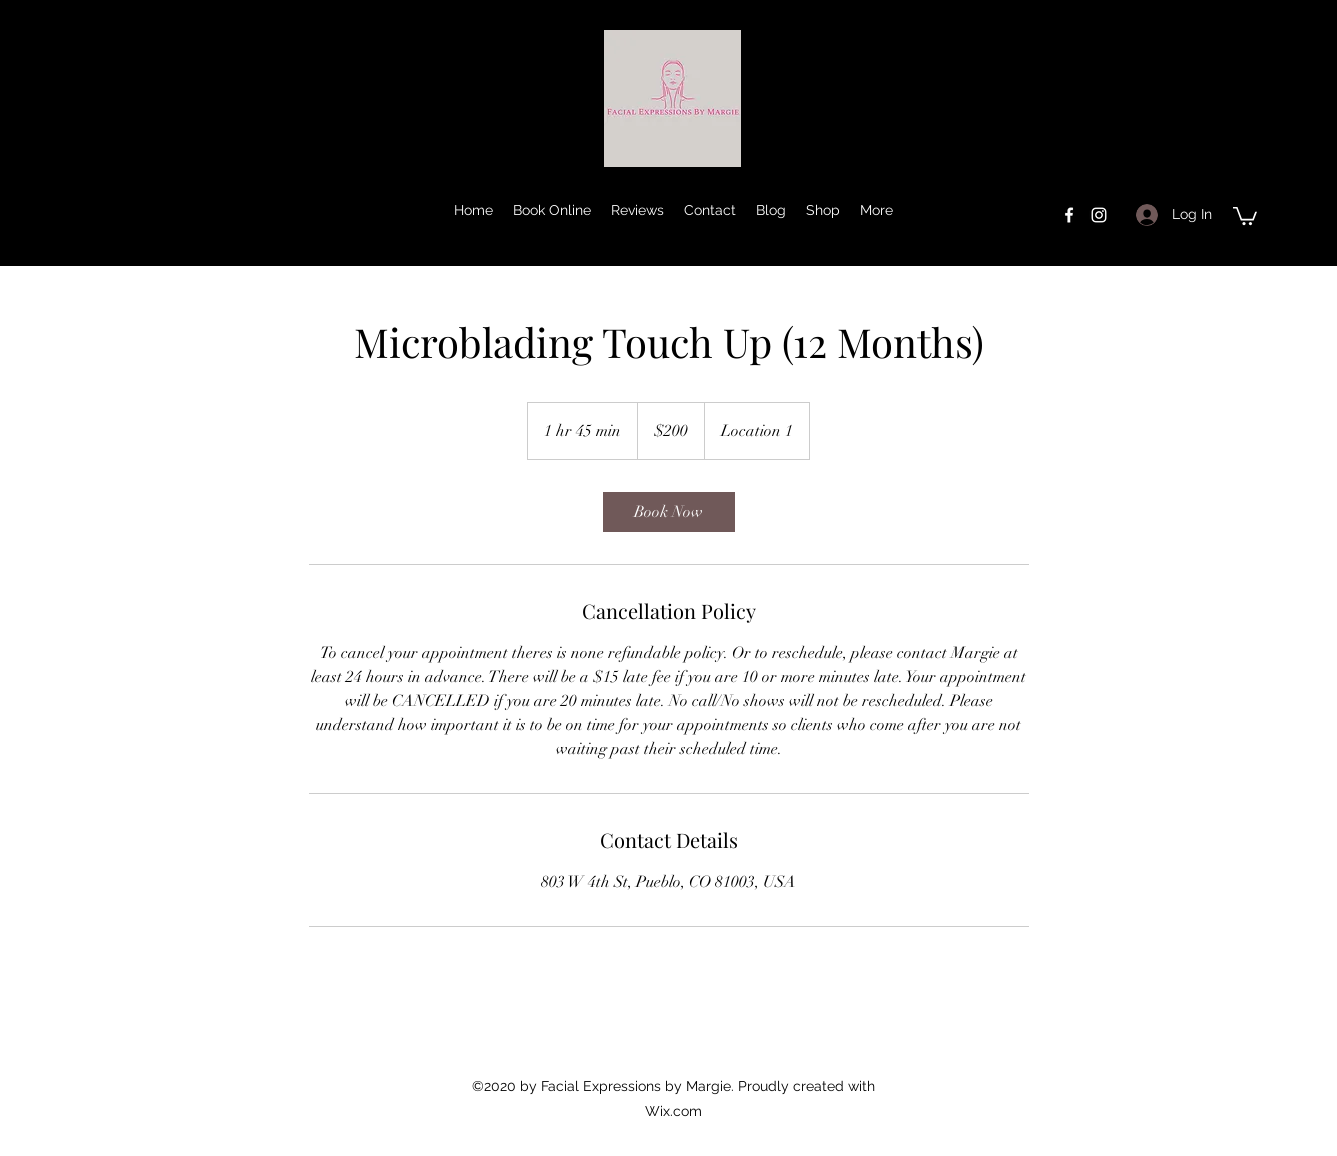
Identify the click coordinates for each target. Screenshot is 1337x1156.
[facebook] (1069, 215)
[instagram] (1099, 215)
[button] (1245, 215)
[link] (669, 512)
